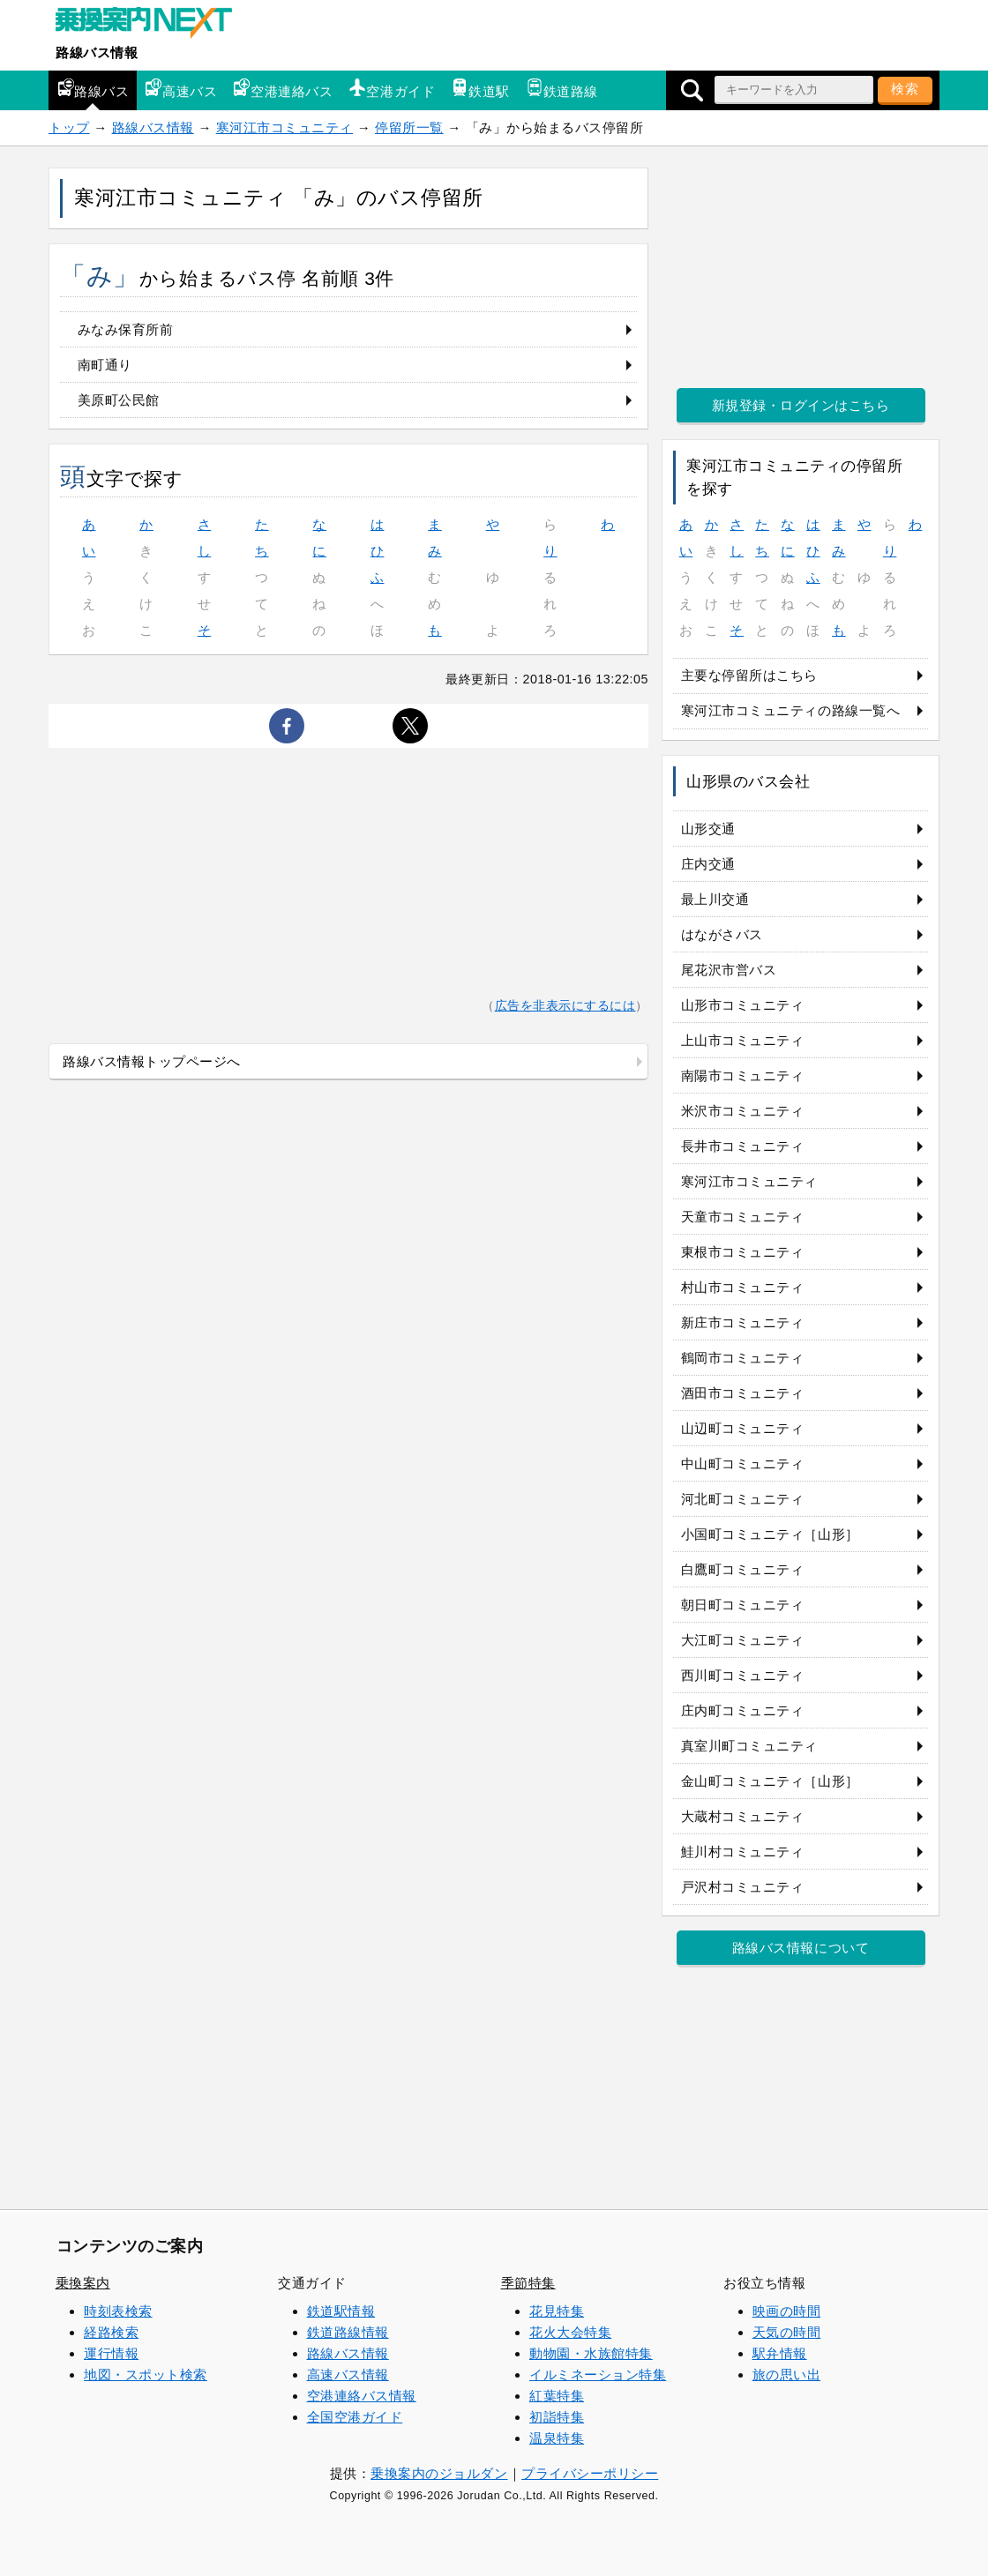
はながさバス (722, 934)
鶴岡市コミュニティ (743, 1357)
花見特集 (556, 2310)
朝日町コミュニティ (743, 1604)
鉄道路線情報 (348, 2332)
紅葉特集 (556, 2395)
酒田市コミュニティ (743, 1392)
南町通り (105, 364)
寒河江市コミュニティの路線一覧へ (791, 710)
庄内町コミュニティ (743, 1710)
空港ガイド (391, 88)
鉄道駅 (480, 88)
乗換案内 (83, 2282)
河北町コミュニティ (743, 1498)
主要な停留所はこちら (749, 675)
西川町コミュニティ (743, 1675)
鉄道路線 (562, 88)
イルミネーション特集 (597, 2374)
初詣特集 (556, 2416)
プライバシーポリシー (589, 2473)
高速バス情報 (348, 2374)
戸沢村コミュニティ (743, 1886)
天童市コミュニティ (743, 1216)
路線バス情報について (800, 1947)
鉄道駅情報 (341, 2310)
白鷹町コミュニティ (743, 1569)
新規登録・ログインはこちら (801, 405)
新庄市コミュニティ (743, 1322)
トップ (69, 127)
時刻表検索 (118, 2310)
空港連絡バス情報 (361, 2395)
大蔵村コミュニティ (743, 1816)
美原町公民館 (119, 399)
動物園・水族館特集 (591, 2353)
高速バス (181, 88)
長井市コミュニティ (743, 1146)
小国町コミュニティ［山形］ (770, 1534)
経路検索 (111, 2332)
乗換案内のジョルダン (438, 2473)
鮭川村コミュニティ (743, 1851)
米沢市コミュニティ (743, 1110)
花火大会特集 (570, 2332)
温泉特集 (556, 2437)
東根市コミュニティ (743, 1251)
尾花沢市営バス (729, 969)
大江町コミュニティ (743, 1639)
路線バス (92, 88)
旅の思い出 (786, 2374)
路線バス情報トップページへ (152, 1061)
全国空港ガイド (355, 2416)
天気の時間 (786, 2332)
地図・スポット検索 (145, 2374)
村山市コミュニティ (743, 1287)
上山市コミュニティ (743, 1040)
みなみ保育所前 (126, 329)
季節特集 (528, 2282)
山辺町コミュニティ (743, 1428)
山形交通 (708, 828)
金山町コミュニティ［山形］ (770, 1780)
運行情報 (111, 2353)
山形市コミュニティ (743, 1004)
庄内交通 (708, 863)
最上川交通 (715, 899)
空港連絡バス (283, 88)
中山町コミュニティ (743, 1463)
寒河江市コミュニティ (284, 127)
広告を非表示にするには (565, 1005)
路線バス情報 (97, 52)
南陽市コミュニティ (743, 1075)
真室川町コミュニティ (749, 1745)
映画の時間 (786, 2310)
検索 (905, 88)
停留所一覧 (409, 127)
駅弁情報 (779, 2353)
